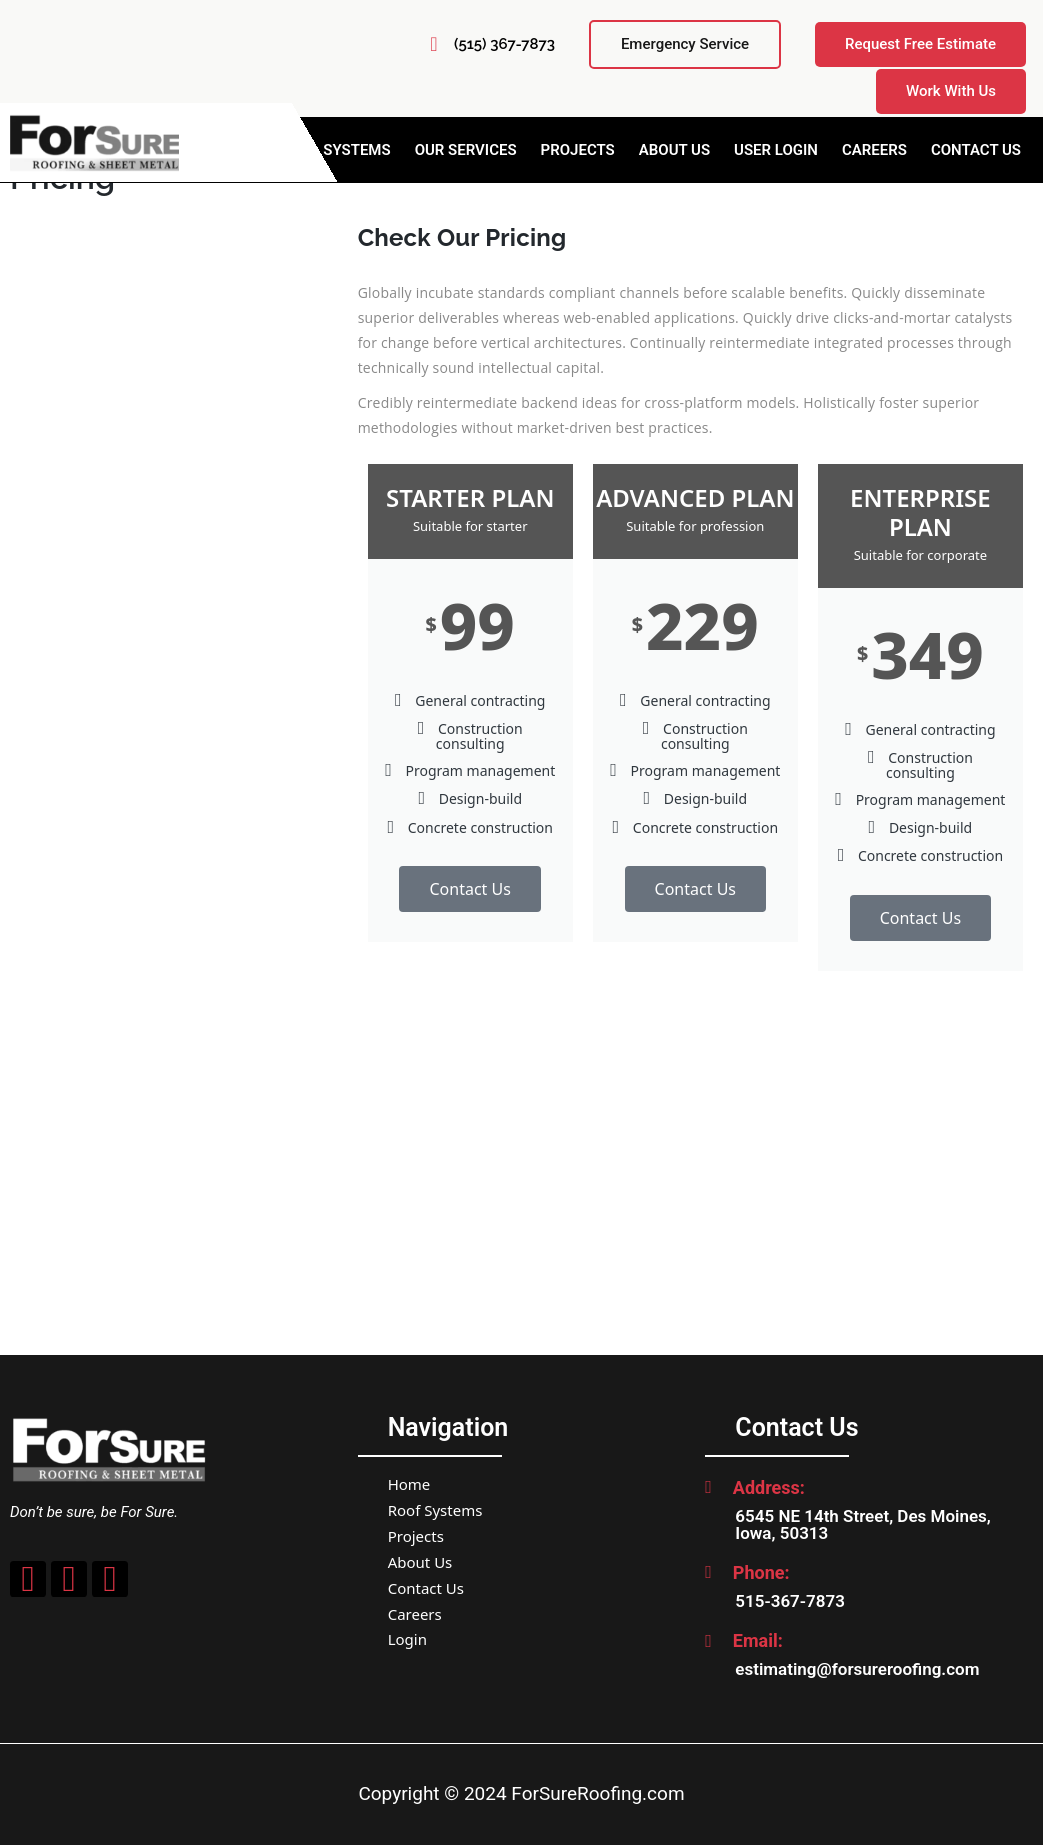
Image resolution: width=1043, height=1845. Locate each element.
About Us (674, 150)
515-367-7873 (790, 1601)
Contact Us (976, 150)
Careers (874, 150)
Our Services (466, 150)
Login (407, 1639)
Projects (578, 150)
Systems (356, 150)
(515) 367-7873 (504, 44)
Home (409, 1484)
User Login (776, 150)
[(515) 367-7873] (434, 44)
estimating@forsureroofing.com (857, 1669)
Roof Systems (435, 1510)
